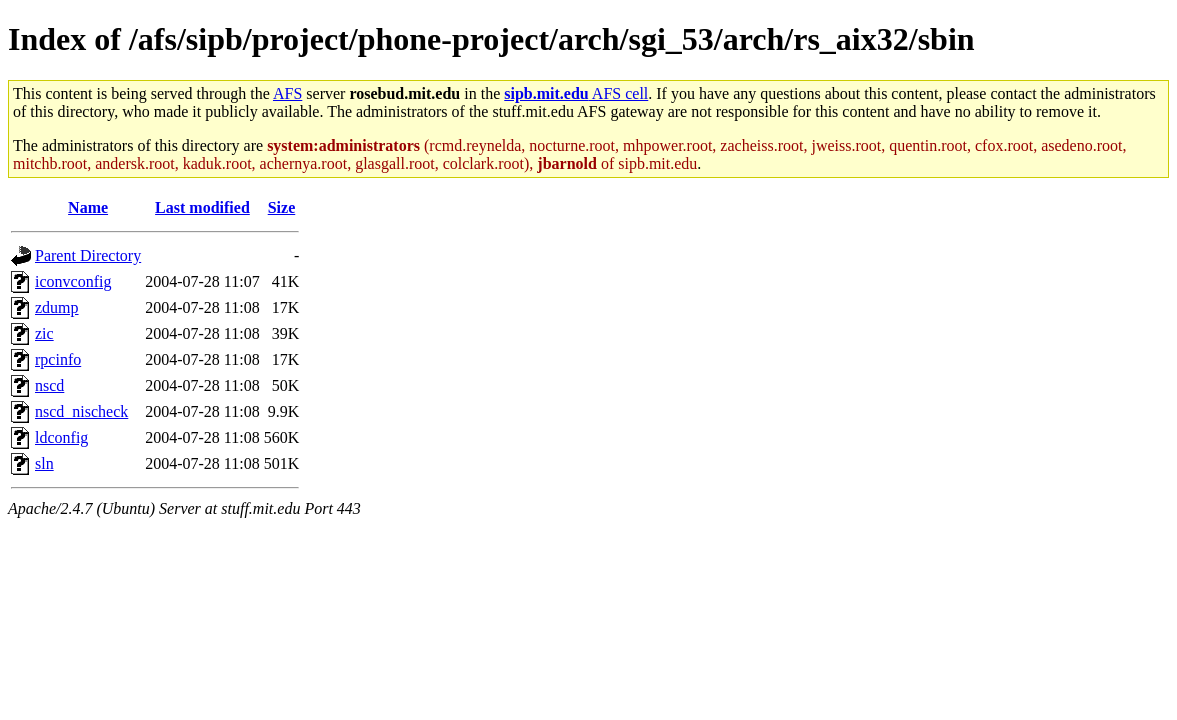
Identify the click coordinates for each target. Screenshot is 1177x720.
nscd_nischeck (81, 411)
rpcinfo (58, 359)
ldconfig (61, 437)
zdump (57, 307)
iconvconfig (73, 281)
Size (282, 207)
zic (44, 333)
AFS (287, 93)
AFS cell (576, 93)
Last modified (202, 207)
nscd (49, 385)
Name (88, 207)
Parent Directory (88, 255)
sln (44, 463)
